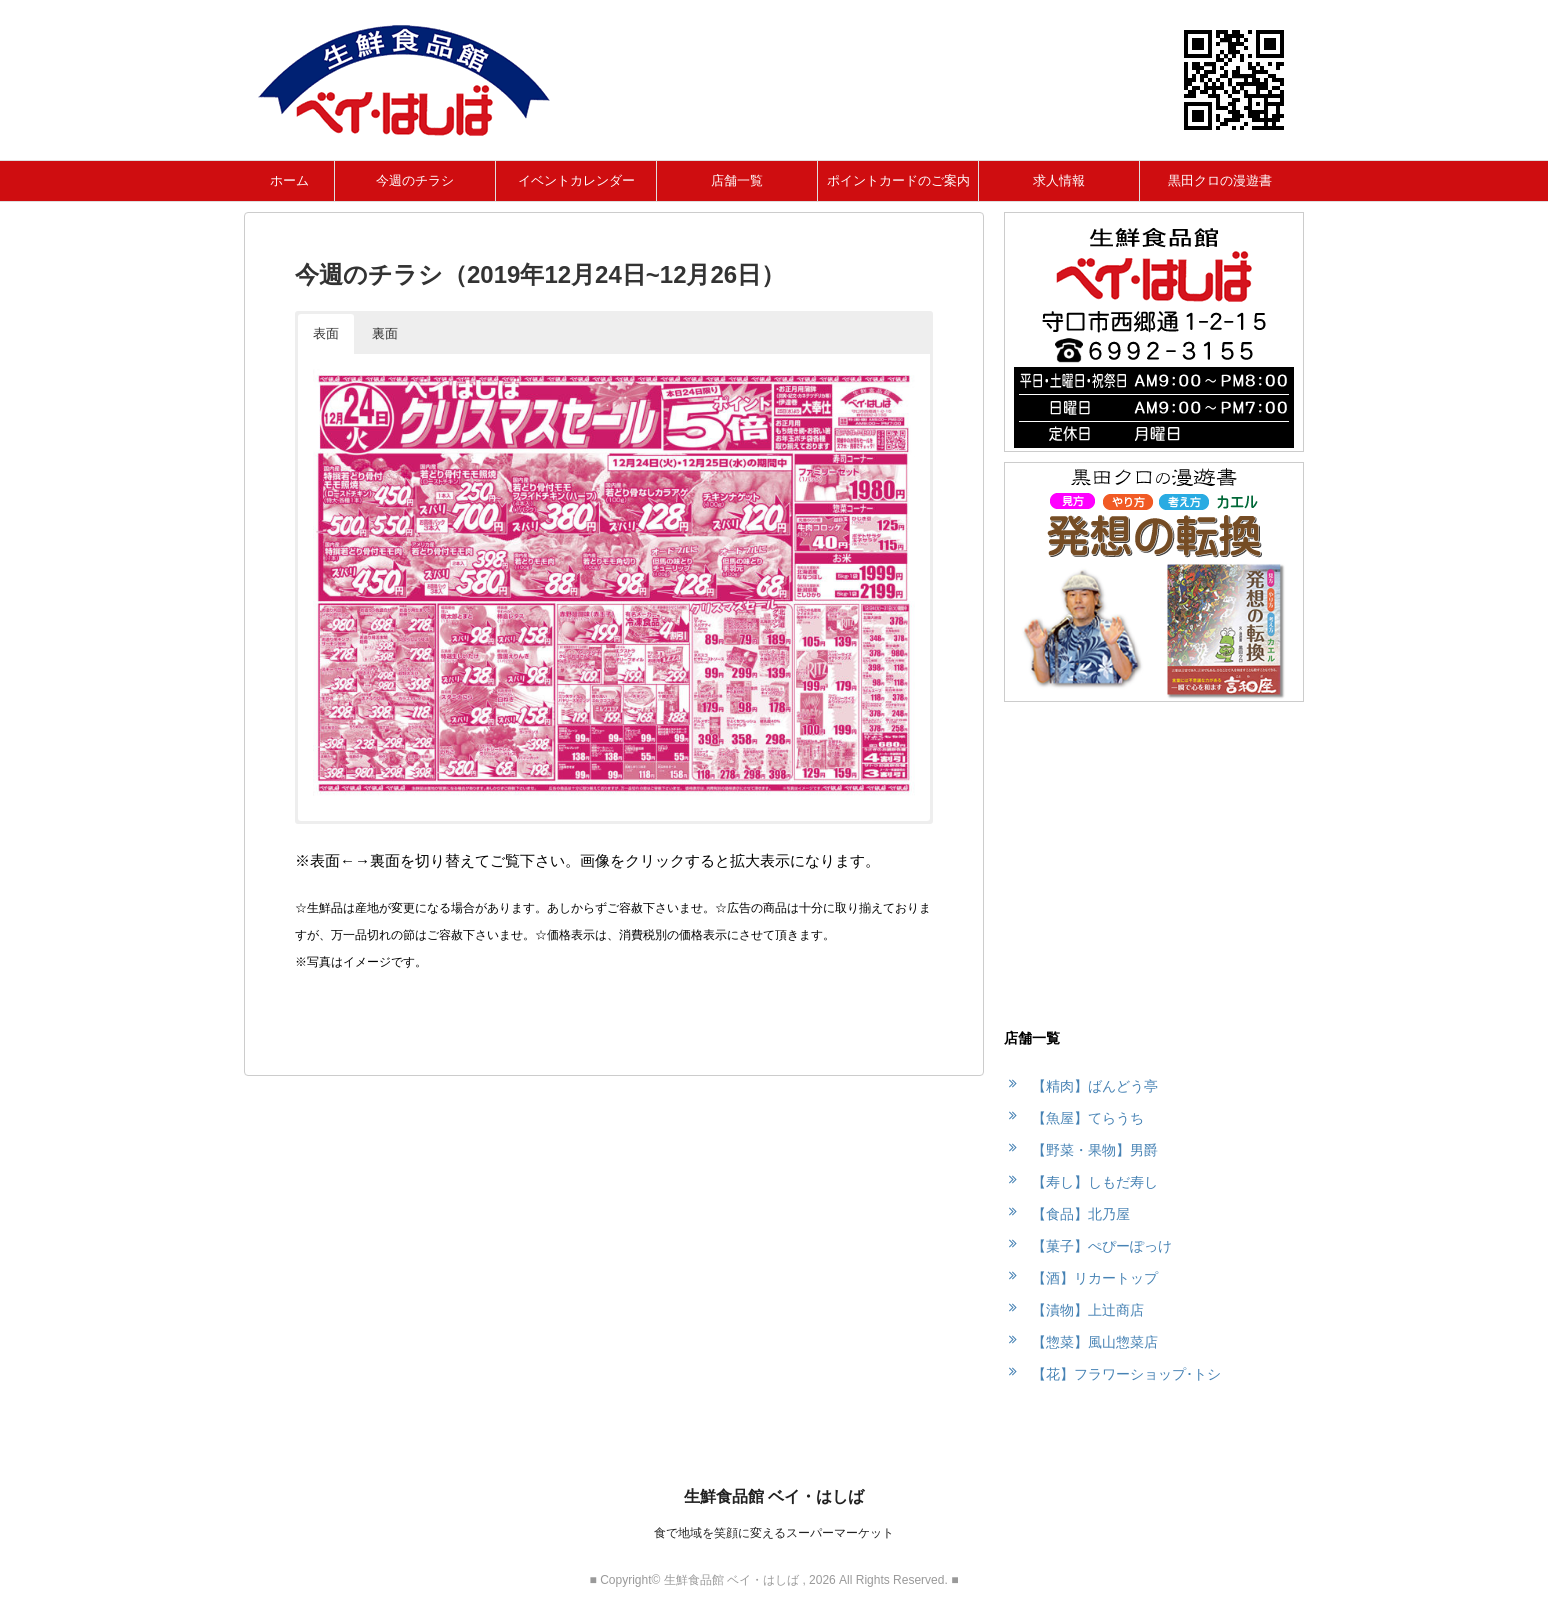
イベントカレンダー (576, 180)
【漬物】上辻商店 (1088, 1310)
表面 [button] (326, 333)
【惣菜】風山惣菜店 (1095, 1342)
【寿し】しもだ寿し (1095, 1182)
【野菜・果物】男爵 (1095, 1150)
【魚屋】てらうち (1088, 1118)
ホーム (289, 180)
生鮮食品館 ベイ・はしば (774, 1496)
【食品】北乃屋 (1081, 1214)
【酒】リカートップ (1095, 1278)
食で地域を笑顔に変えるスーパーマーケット (774, 1533)
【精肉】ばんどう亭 (1095, 1086)
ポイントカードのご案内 (898, 180)
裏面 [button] (385, 333)
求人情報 (1059, 180)
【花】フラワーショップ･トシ (1126, 1374)
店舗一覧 (737, 180)
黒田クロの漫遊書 (1220, 180)
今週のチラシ (415, 180)
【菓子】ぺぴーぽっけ (1102, 1246)
